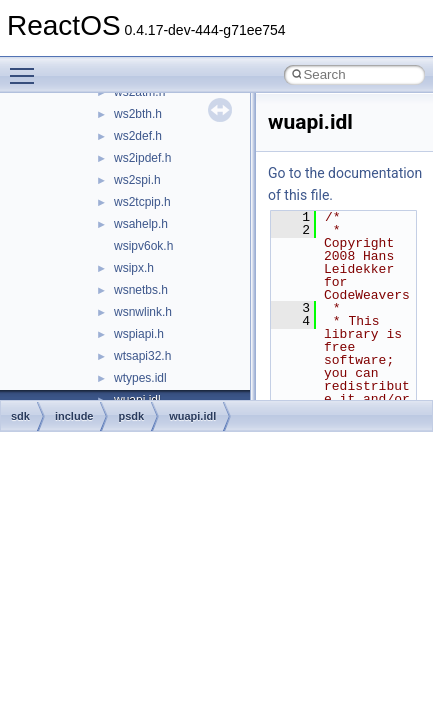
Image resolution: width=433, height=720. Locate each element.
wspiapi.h (139, 334)
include (74, 416)
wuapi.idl (192, 416)
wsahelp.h (141, 224)
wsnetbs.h (141, 290)
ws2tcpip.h (142, 202)
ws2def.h (138, 136)
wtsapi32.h (142, 356)
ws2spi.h (137, 180)
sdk (20, 416)
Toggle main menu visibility (27, 67)
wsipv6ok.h (143, 246)
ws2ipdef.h (142, 158)
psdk (131, 416)
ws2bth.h (138, 114)
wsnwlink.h (143, 312)
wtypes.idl (140, 378)
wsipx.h (134, 268)
